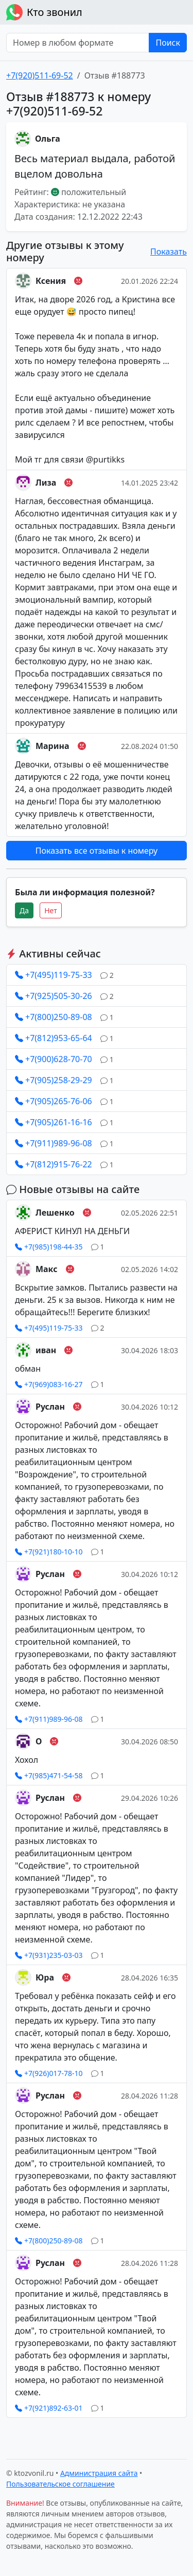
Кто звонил (44, 12)
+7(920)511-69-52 (39, 75)
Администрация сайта (99, 2473)
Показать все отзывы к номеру (96, 850)
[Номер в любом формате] (77, 42)
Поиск (167, 42)
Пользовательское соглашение (60, 2484)
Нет (50, 910)
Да (24, 910)
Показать (168, 251)
